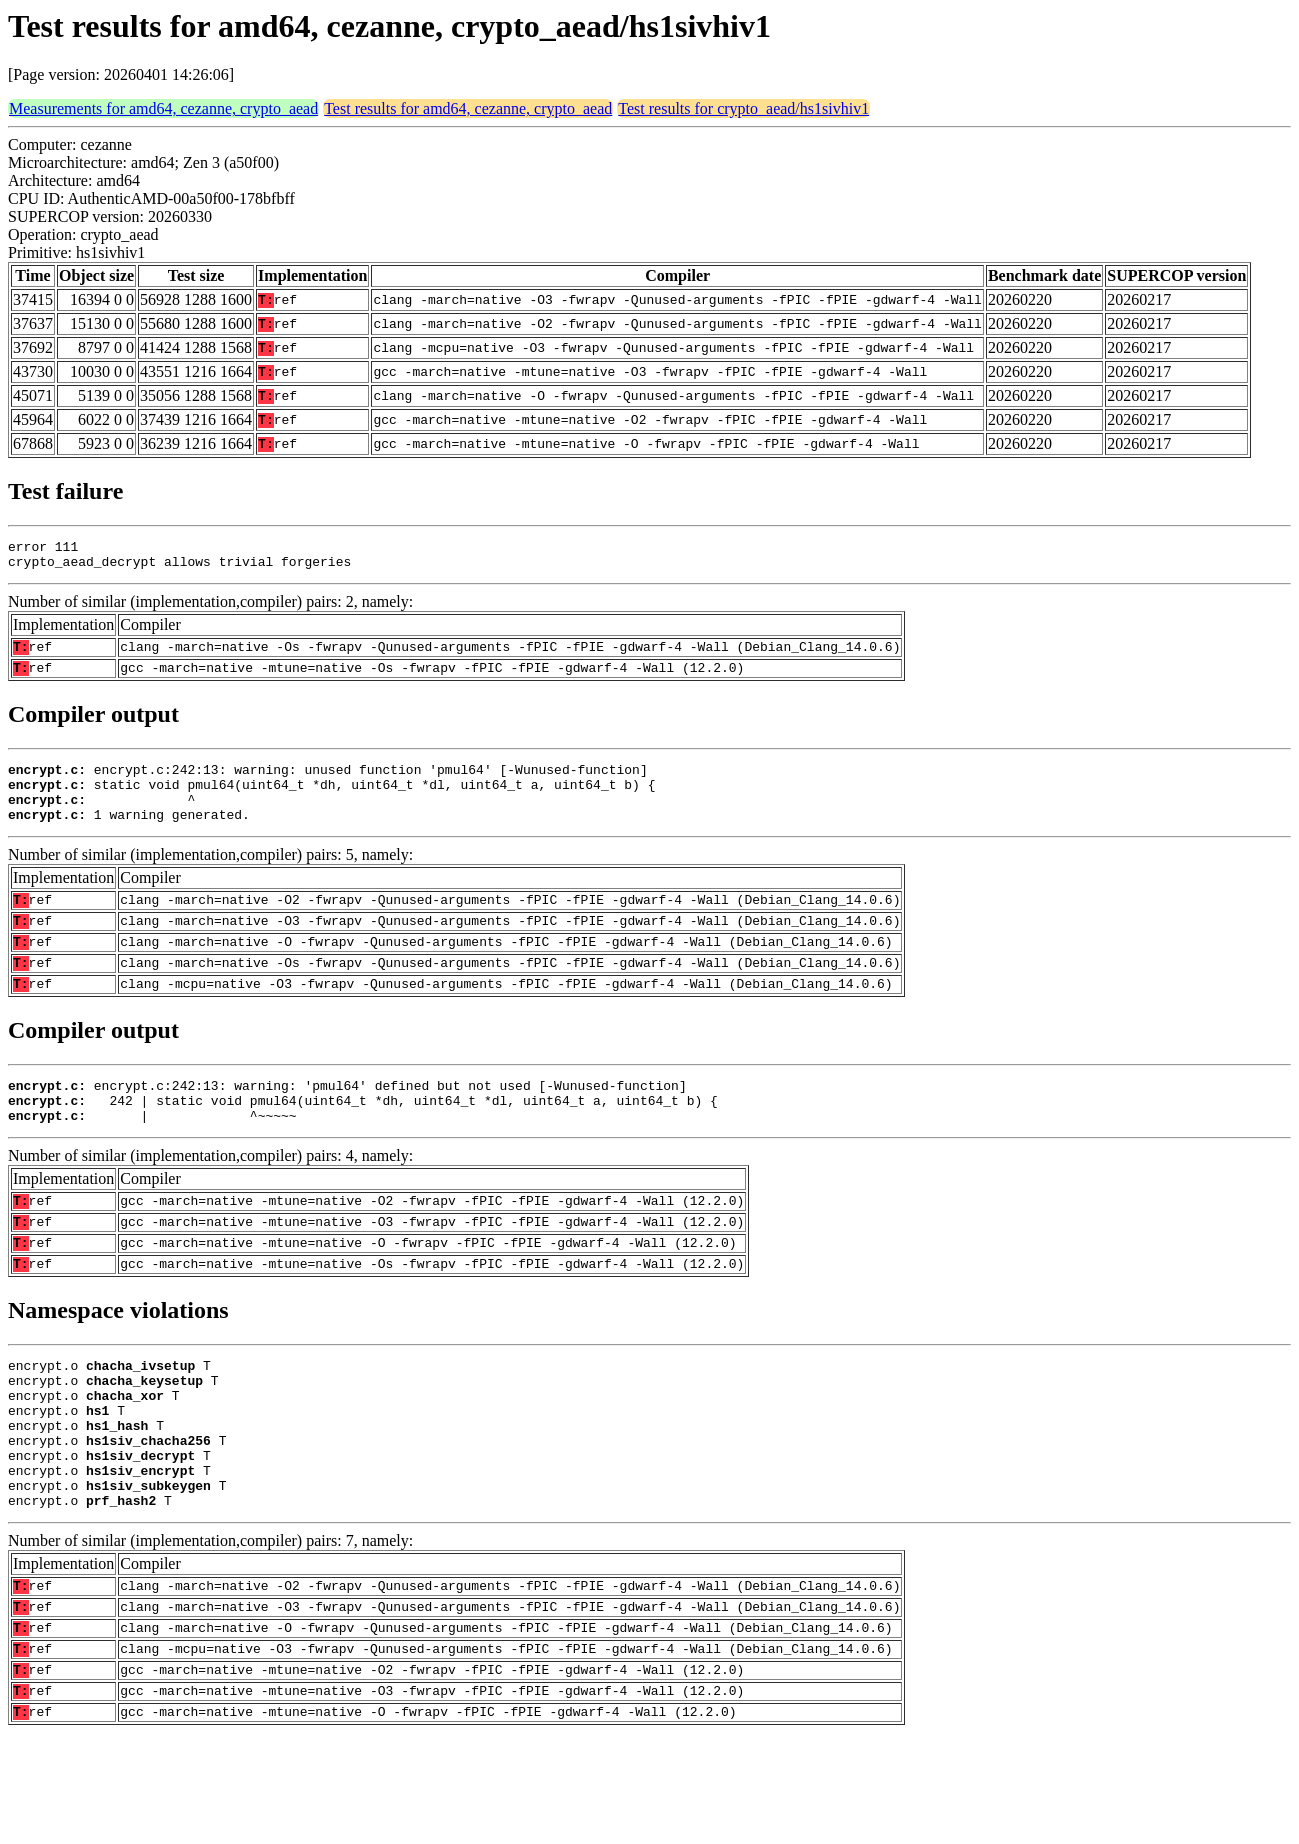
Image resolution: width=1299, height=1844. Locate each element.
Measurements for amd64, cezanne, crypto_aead (163, 108)
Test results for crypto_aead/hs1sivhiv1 (743, 108)
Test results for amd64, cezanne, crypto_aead (468, 108)
